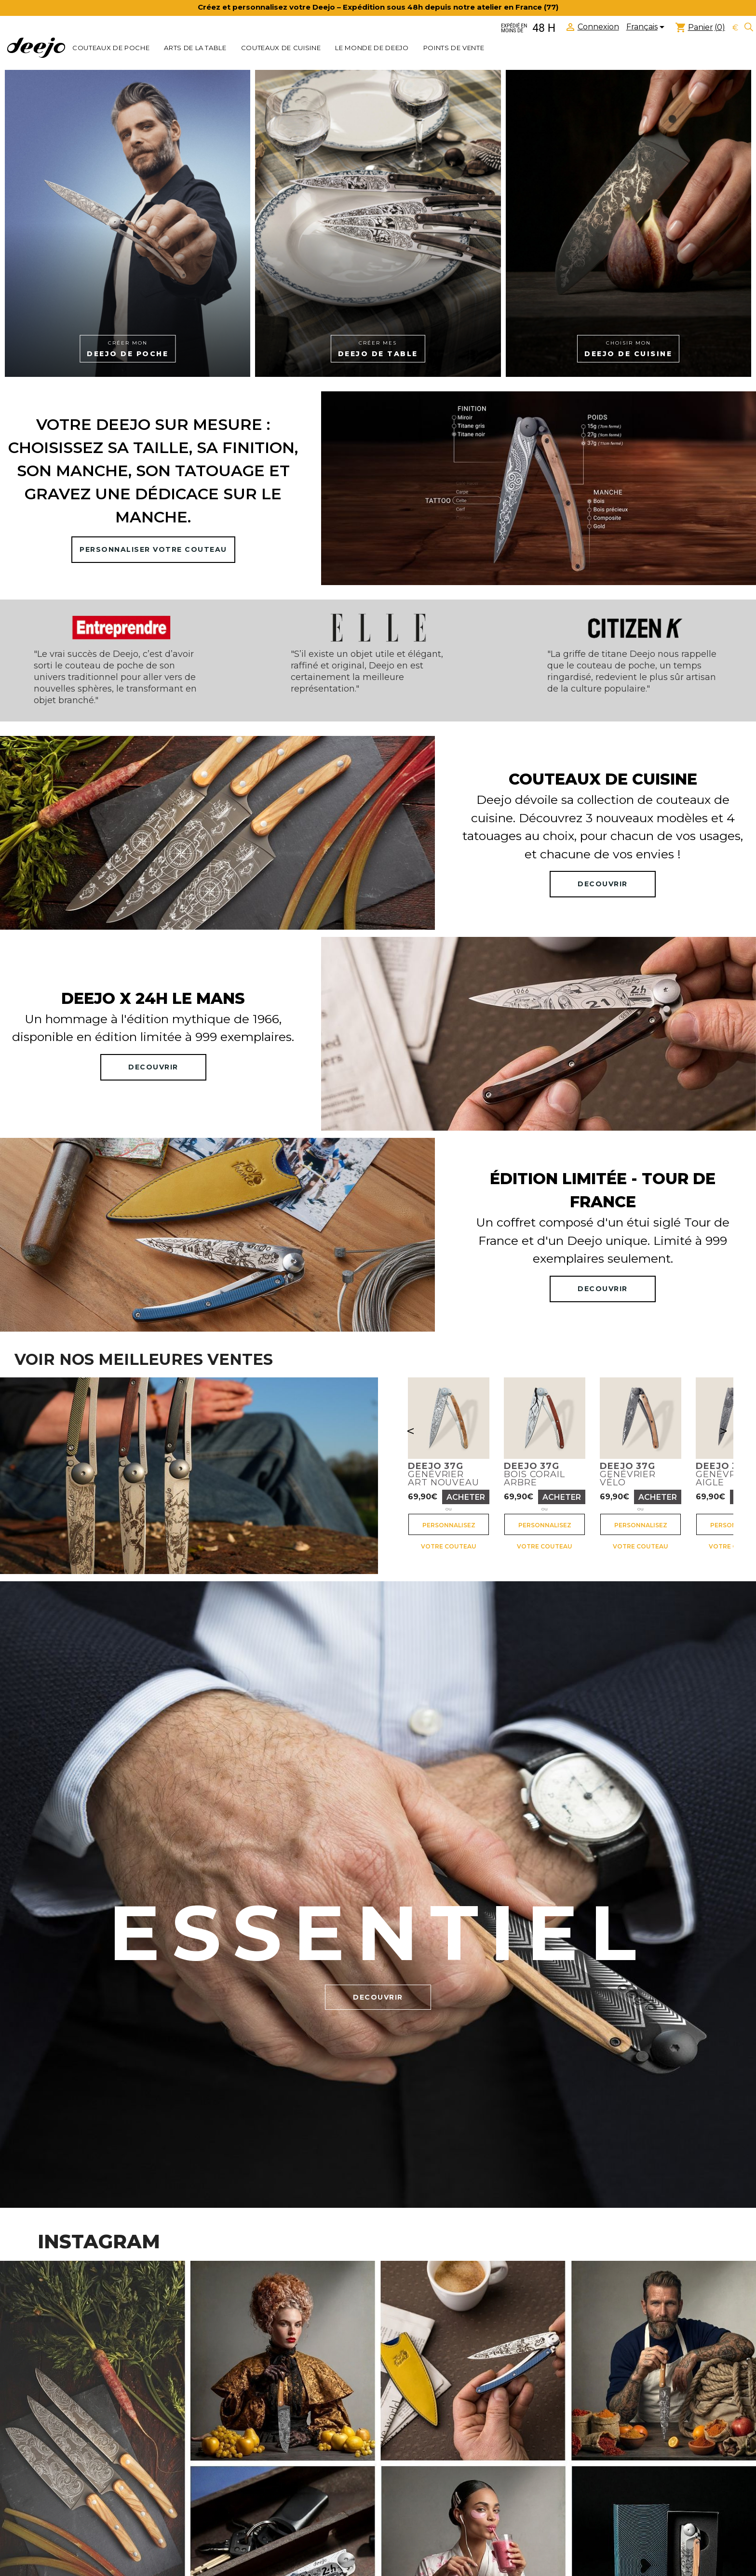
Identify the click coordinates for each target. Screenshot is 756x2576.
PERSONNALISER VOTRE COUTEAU (153, 549)
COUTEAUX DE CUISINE (281, 48)
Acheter (465, 1497)
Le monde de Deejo (371, 48)
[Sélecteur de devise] (735, 28)
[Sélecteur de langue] (647, 28)
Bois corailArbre (534, 1474)
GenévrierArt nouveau (443, 1474)
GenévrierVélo (628, 1474)
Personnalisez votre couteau (448, 1528)
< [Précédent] (410, 1431)
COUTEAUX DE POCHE (110, 48)
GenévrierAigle (724, 1474)
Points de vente (454, 48)
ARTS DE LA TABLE (195, 48)
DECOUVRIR (603, 884)
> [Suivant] (723, 1431)
